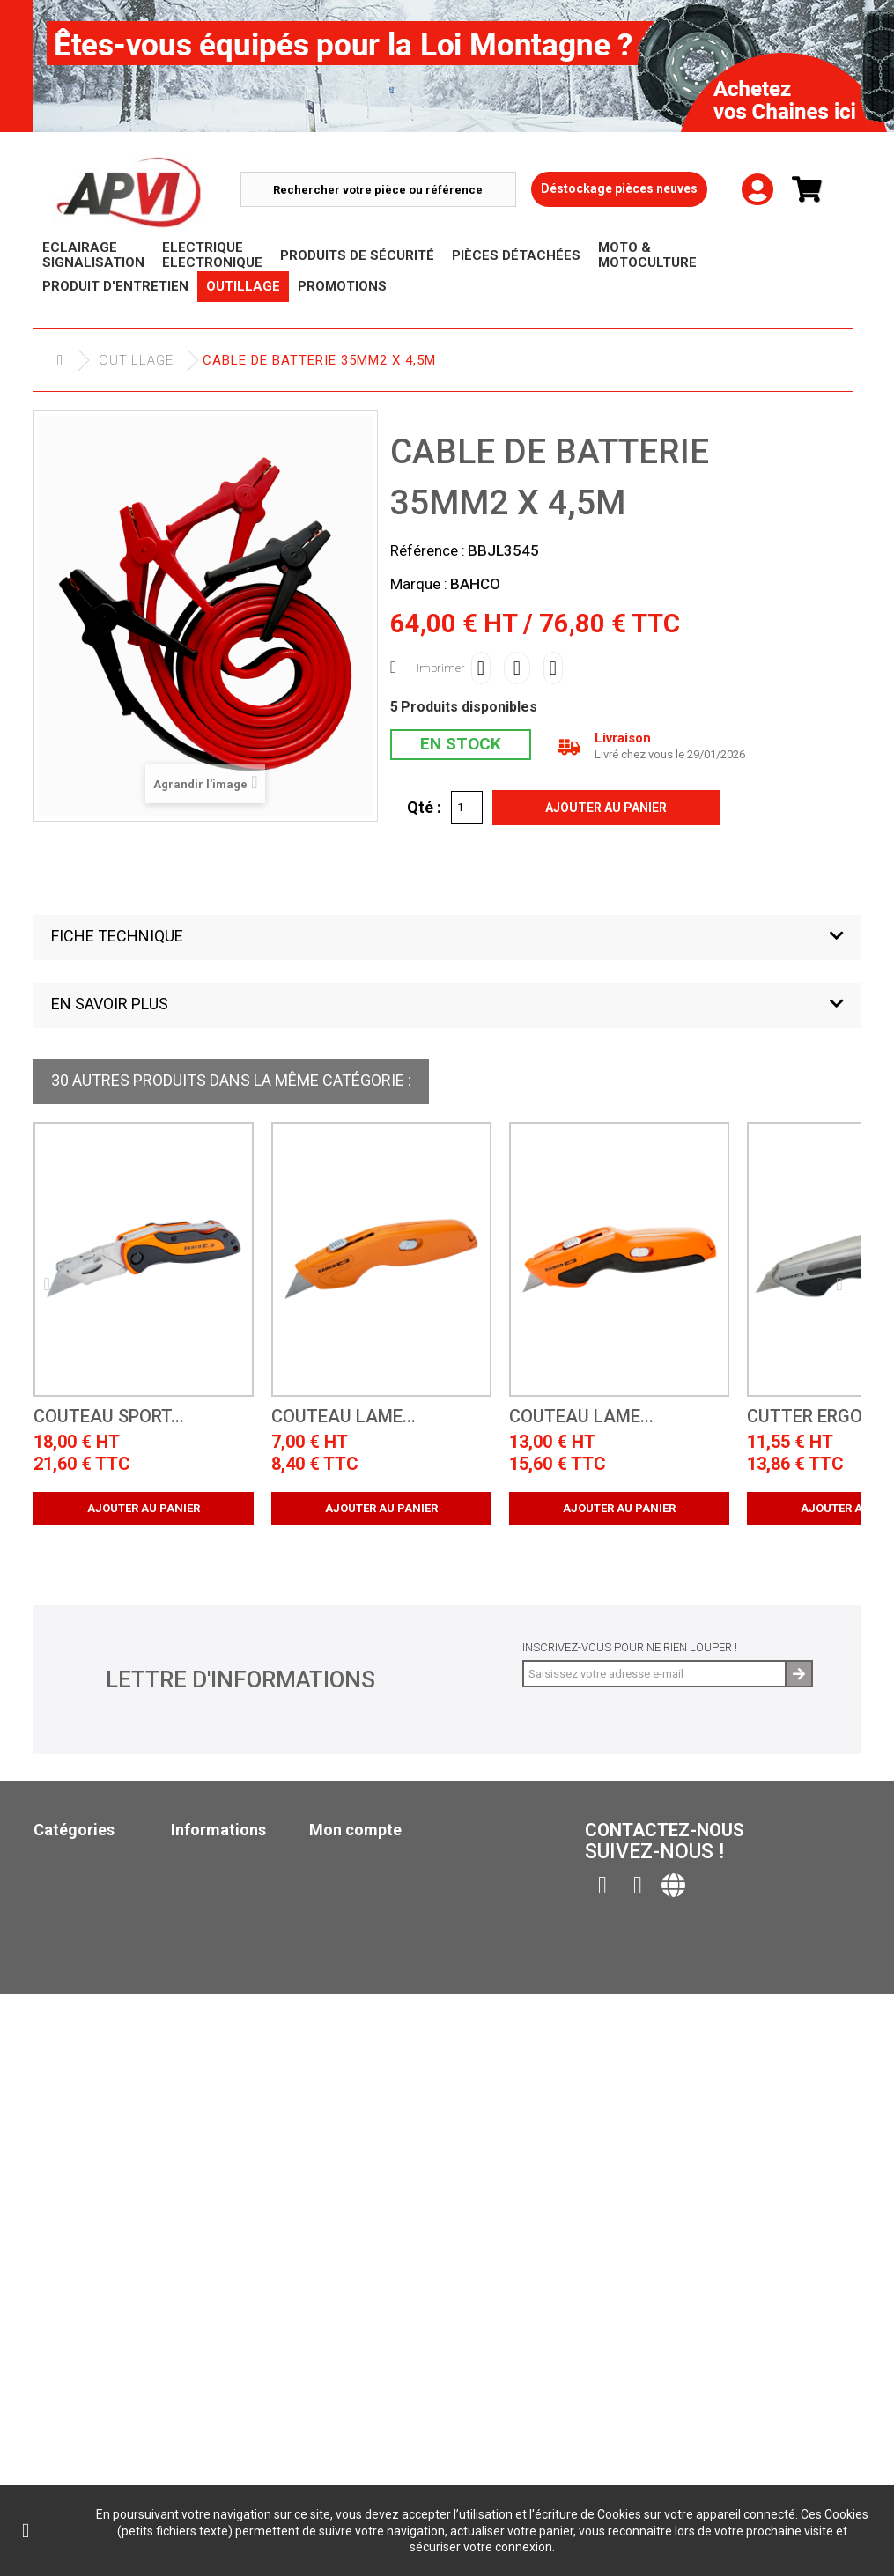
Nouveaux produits (231, 1881)
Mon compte (355, 1829)
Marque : (418, 584)
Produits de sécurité (97, 1936)
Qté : (424, 807)
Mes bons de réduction (380, 1950)
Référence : (427, 550)
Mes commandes (359, 1858)
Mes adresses (350, 1904)
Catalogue (66, 2158)
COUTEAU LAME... (343, 1416)
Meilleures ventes (227, 1904)
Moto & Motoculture (98, 2073)
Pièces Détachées (86, 1959)
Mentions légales (226, 1950)
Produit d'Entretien (95, 1982)
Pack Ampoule (77, 2096)
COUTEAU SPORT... (108, 1416)
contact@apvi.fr (705, 1953)
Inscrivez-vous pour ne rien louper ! (629, 1647)
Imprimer (441, 668)
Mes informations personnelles (409, 1927)
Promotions (71, 2050)
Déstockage (70, 2027)
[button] (447, 937)
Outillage (136, 360)
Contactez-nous (223, 1927)
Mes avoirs (342, 1881)
